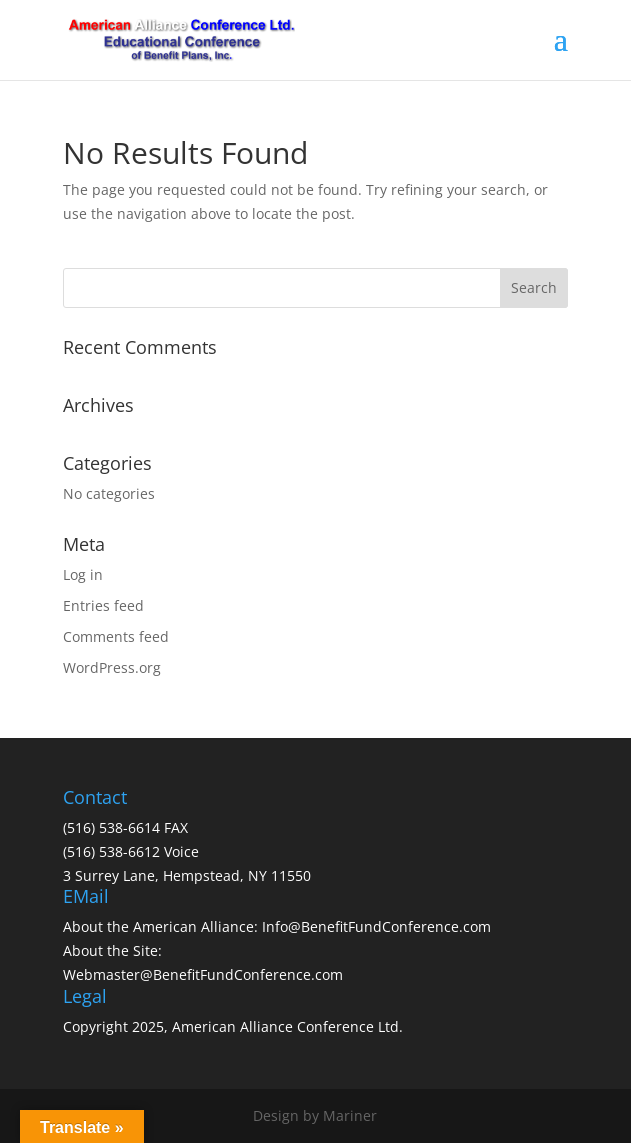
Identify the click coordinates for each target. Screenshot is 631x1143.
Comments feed (116, 636)
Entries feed (103, 605)
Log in (83, 574)
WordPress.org (112, 667)
